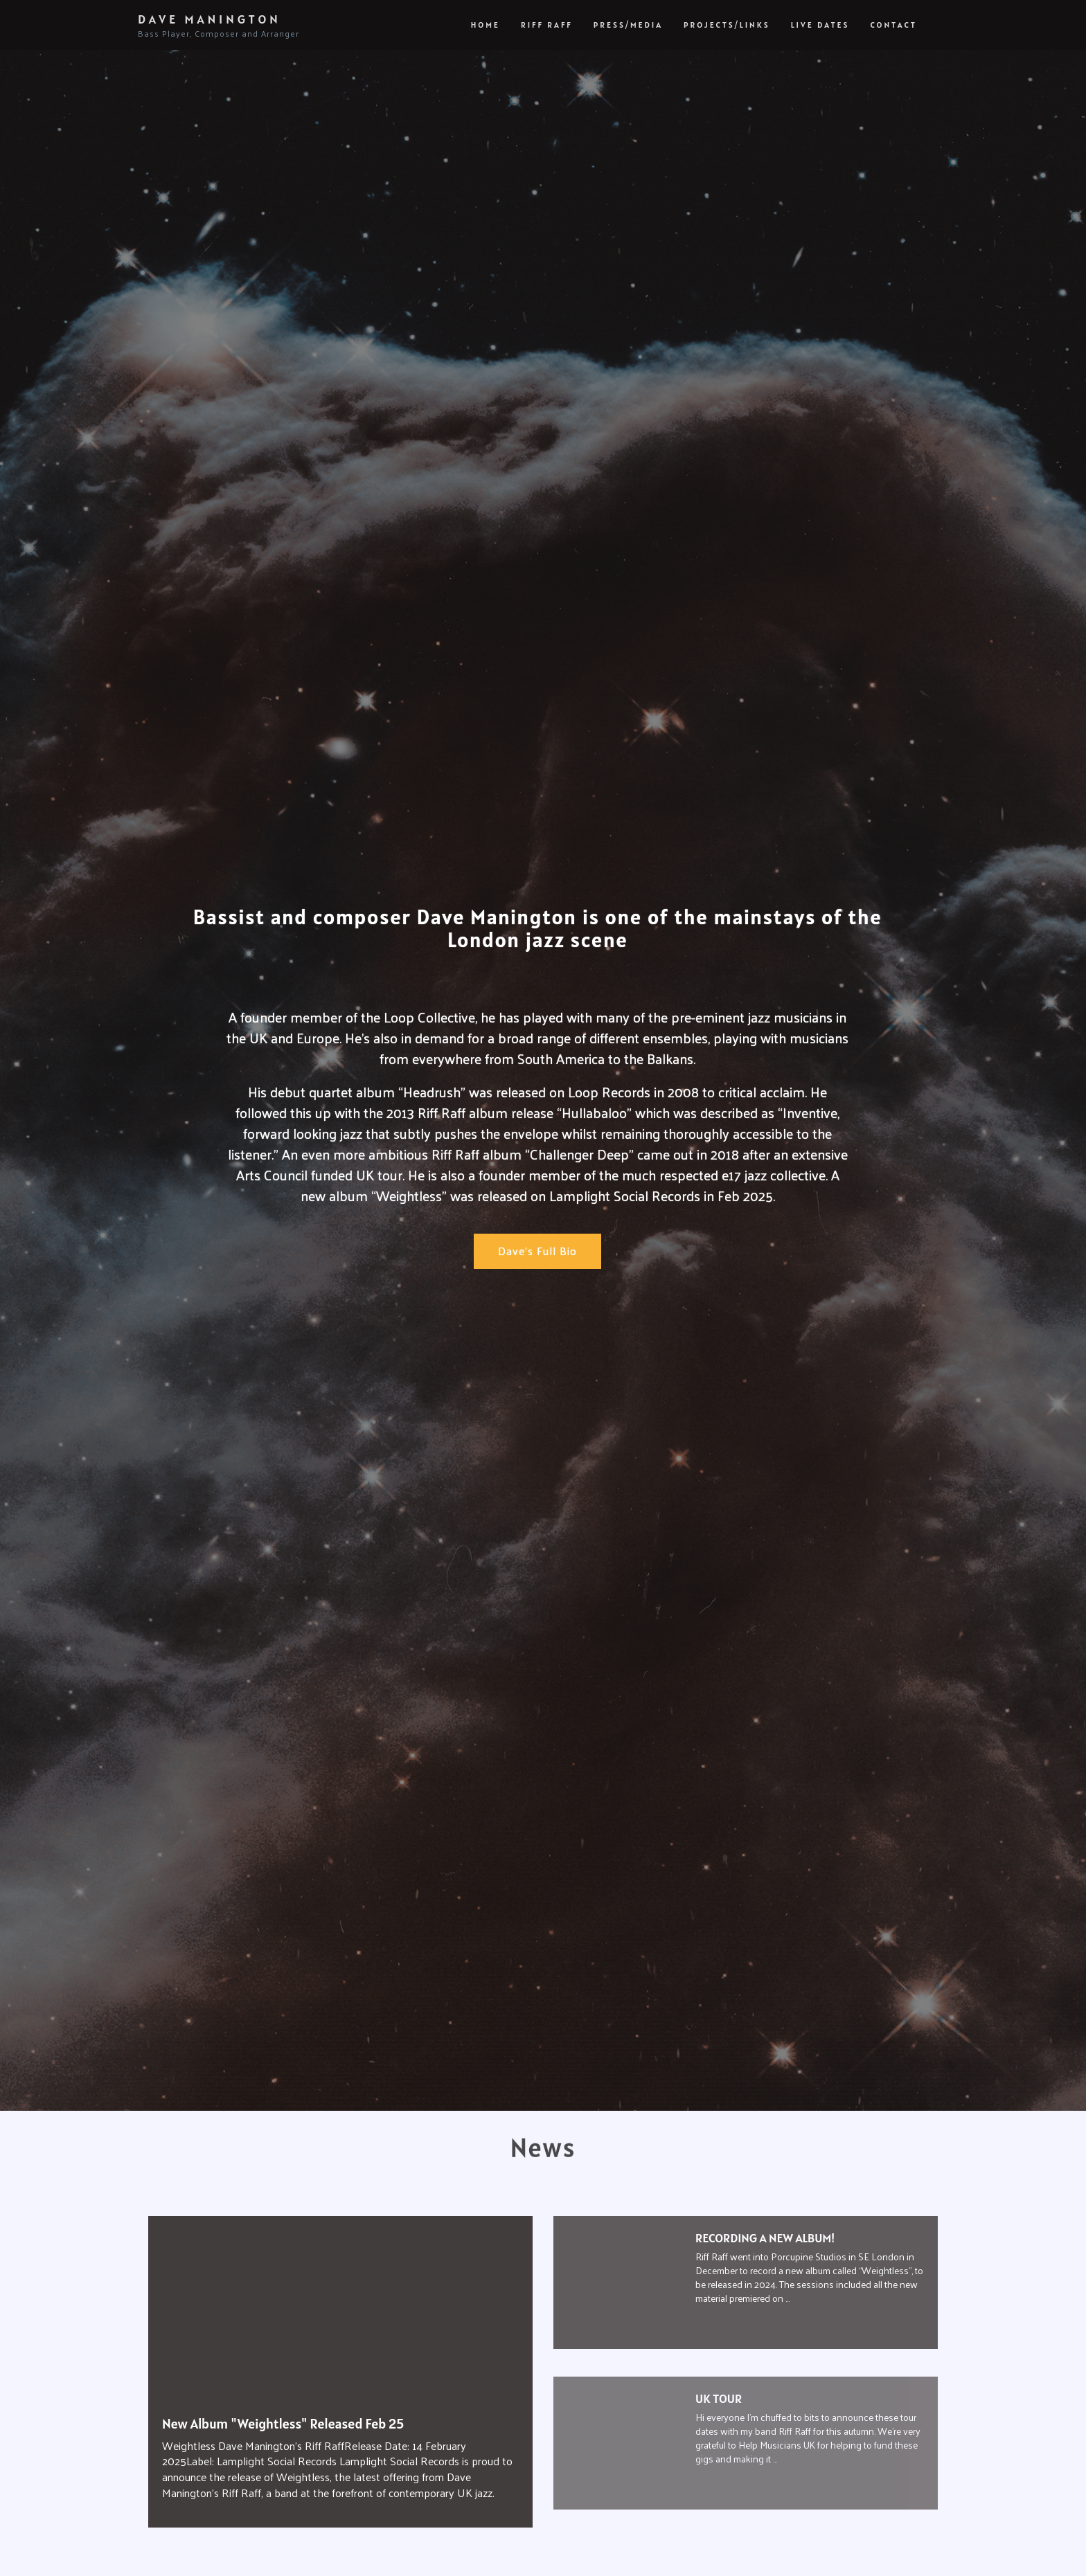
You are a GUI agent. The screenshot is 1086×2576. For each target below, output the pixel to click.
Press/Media (628, 24)
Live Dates (820, 24)
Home (485, 24)
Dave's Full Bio (537, 1251)
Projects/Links (727, 24)
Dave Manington (218, 26)
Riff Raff (547, 24)
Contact (893, 24)
